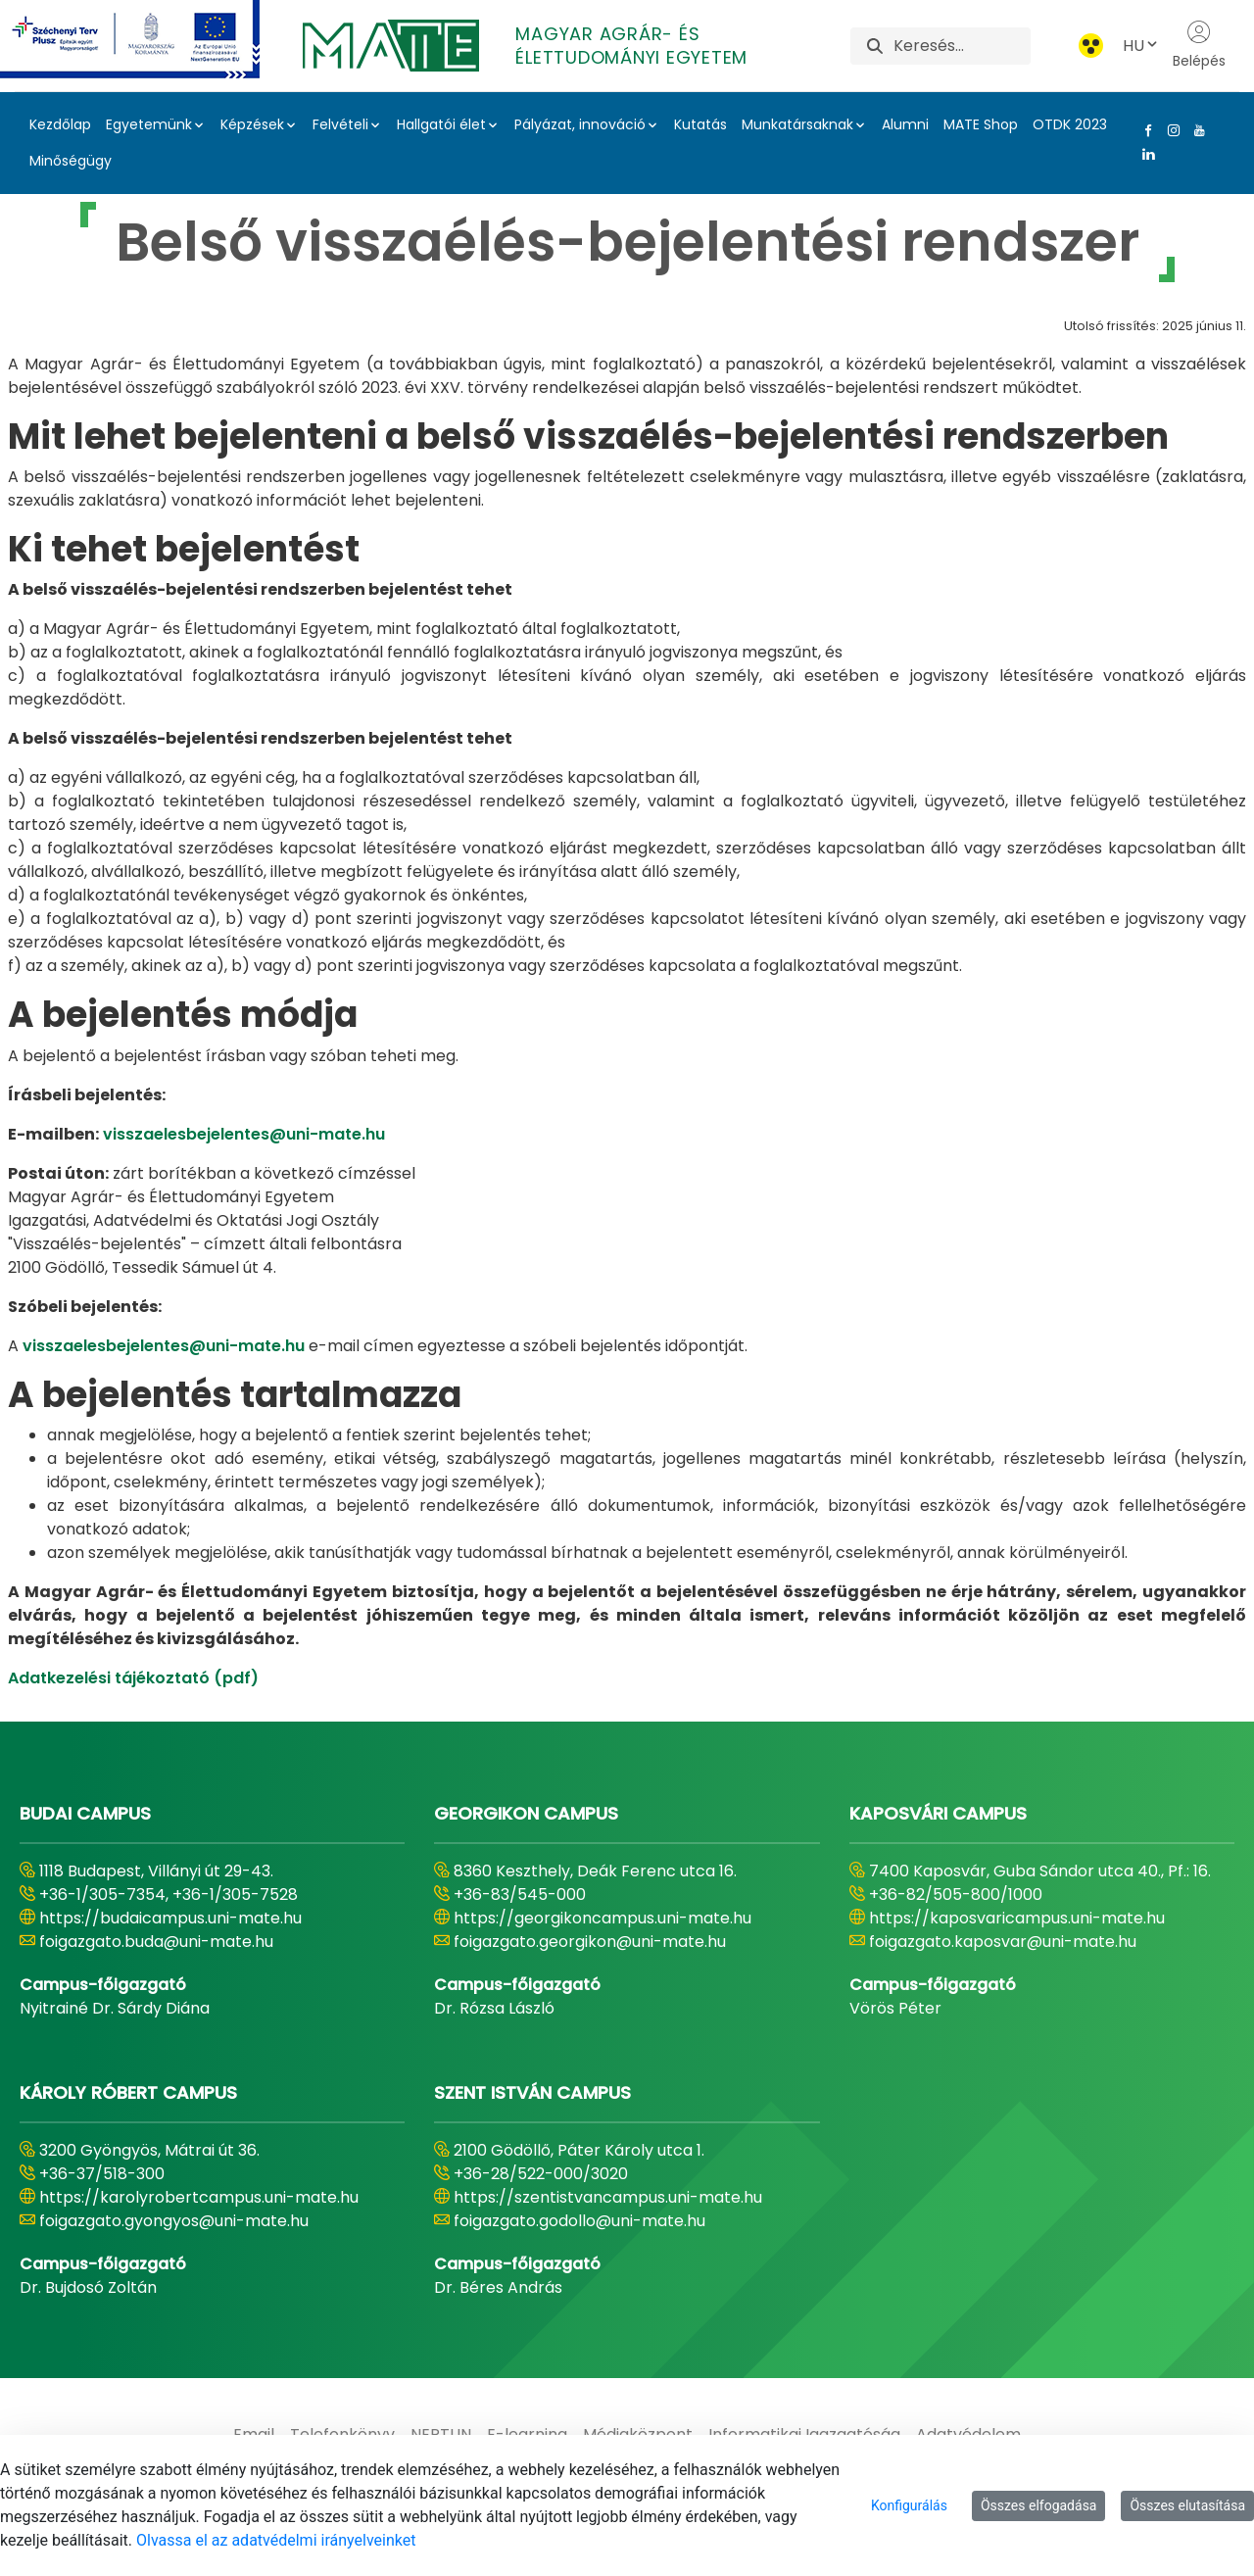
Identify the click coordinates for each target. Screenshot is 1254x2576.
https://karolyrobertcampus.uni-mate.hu (199, 2197)
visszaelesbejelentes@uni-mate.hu (244, 1134)
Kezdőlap (60, 124)
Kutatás (700, 124)
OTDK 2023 (1070, 124)
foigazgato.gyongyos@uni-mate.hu (174, 2221)
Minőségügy (70, 160)
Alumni (905, 124)
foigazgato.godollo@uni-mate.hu (579, 2221)
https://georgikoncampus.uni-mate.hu (602, 1918)
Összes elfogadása (1039, 2505)
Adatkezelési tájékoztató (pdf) (133, 1678)
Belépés (1199, 45)
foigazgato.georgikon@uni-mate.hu (590, 1941)
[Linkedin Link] (1144, 154)
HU (1141, 45)
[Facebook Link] (1144, 130)
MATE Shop (980, 124)
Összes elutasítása (1187, 2505)
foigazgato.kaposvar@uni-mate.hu (1002, 1941)
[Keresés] (961, 46)
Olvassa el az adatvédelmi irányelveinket (275, 2540)
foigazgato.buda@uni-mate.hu (156, 1941)
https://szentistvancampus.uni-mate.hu (608, 2197)
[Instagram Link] (1170, 130)
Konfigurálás (909, 2505)
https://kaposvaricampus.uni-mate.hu (1017, 1918)
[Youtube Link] (1195, 130)
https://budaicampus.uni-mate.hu (170, 1918)
